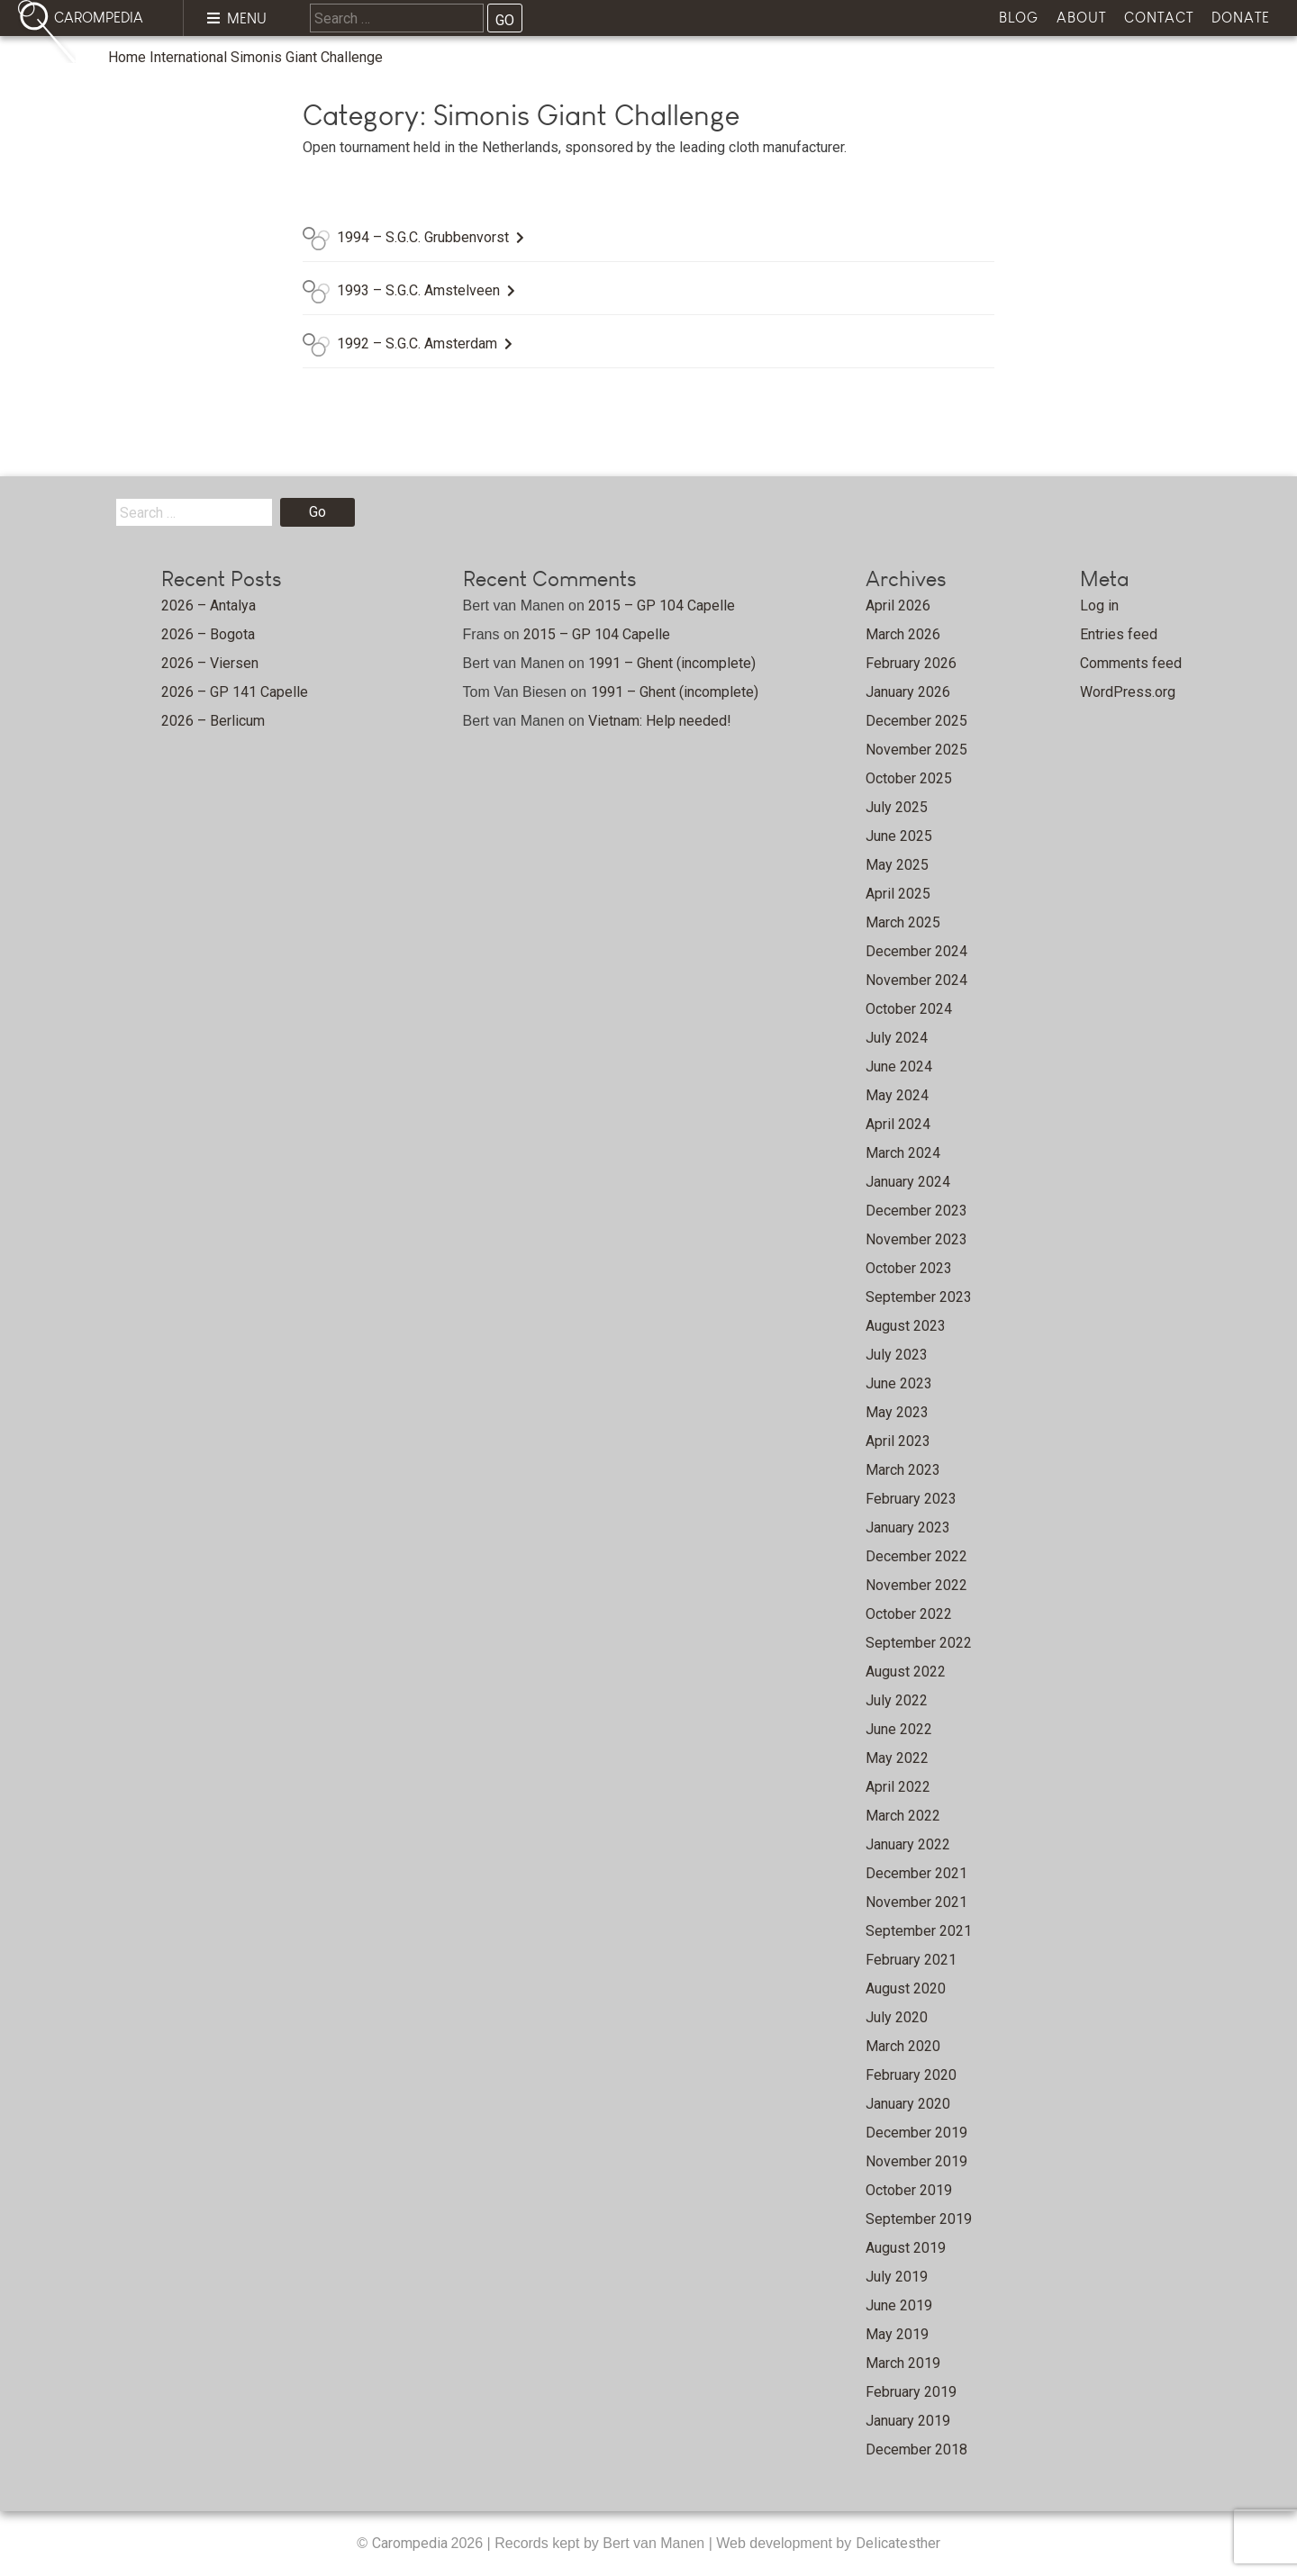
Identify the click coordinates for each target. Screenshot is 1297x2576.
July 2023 (897, 1354)
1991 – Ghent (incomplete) (672, 663)
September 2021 (919, 1930)
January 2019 (908, 2420)
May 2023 (897, 1412)
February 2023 (911, 1498)
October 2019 (909, 2190)
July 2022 (897, 1700)
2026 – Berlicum (213, 720)
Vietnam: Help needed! (659, 720)
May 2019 (897, 2334)
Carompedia (411, 2543)
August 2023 (906, 1325)
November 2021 (916, 1902)
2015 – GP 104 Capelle (661, 605)
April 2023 (898, 1441)
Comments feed (1131, 663)
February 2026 (911, 663)
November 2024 (916, 980)
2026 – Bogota (208, 634)
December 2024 (916, 951)
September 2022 (919, 1642)
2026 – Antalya (208, 605)
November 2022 (916, 1585)
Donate (1240, 17)
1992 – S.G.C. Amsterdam (417, 343)
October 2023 (909, 1268)
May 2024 (897, 1095)
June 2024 (899, 1066)
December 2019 (916, 2132)
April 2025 (898, 893)
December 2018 (916, 2449)
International (188, 57)
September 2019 (919, 2219)
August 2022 (906, 1671)
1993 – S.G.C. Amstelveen (418, 290)
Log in (1099, 605)
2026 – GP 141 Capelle (234, 691)
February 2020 (911, 2074)
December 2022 (916, 1556)
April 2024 (898, 1124)
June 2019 (899, 2305)
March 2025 (903, 922)
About (1081, 17)
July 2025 (897, 807)
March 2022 (903, 1815)
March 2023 (903, 1469)
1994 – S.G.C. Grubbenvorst (423, 237)
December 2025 (916, 720)
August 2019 (906, 2247)
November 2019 (916, 2161)
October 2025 (909, 778)
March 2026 (903, 634)
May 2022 (897, 1758)
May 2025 (897, 864)
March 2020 (903, 2046)
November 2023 (916, 1239)
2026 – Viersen (209, 663)
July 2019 (897, 2276)
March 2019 (903, 2363)
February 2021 (911, 1959)
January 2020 (908, 2103)
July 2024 (897, 1037)
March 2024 (903, 1152)
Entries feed (1118, 634)
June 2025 (899, 836)
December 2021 (916, 1873)
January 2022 (908, 1844)
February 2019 (911, 2391)
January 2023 (908, 1527)
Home (127, 57)
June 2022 (899, 1729)
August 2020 (906, 1988)
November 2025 (916, 749)
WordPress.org (1127, 691)
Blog (1019, 17)
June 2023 (899, 1383)
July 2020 (897, 2017)
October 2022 (909, 1613)
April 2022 (898, 1786)
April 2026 (898, 605)
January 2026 (908, 691)
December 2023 (916, 1210)
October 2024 (909, 1008)
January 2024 (908, 1181)
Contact (1158, 17)
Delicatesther (898, 2543)
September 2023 (919, 1297)
